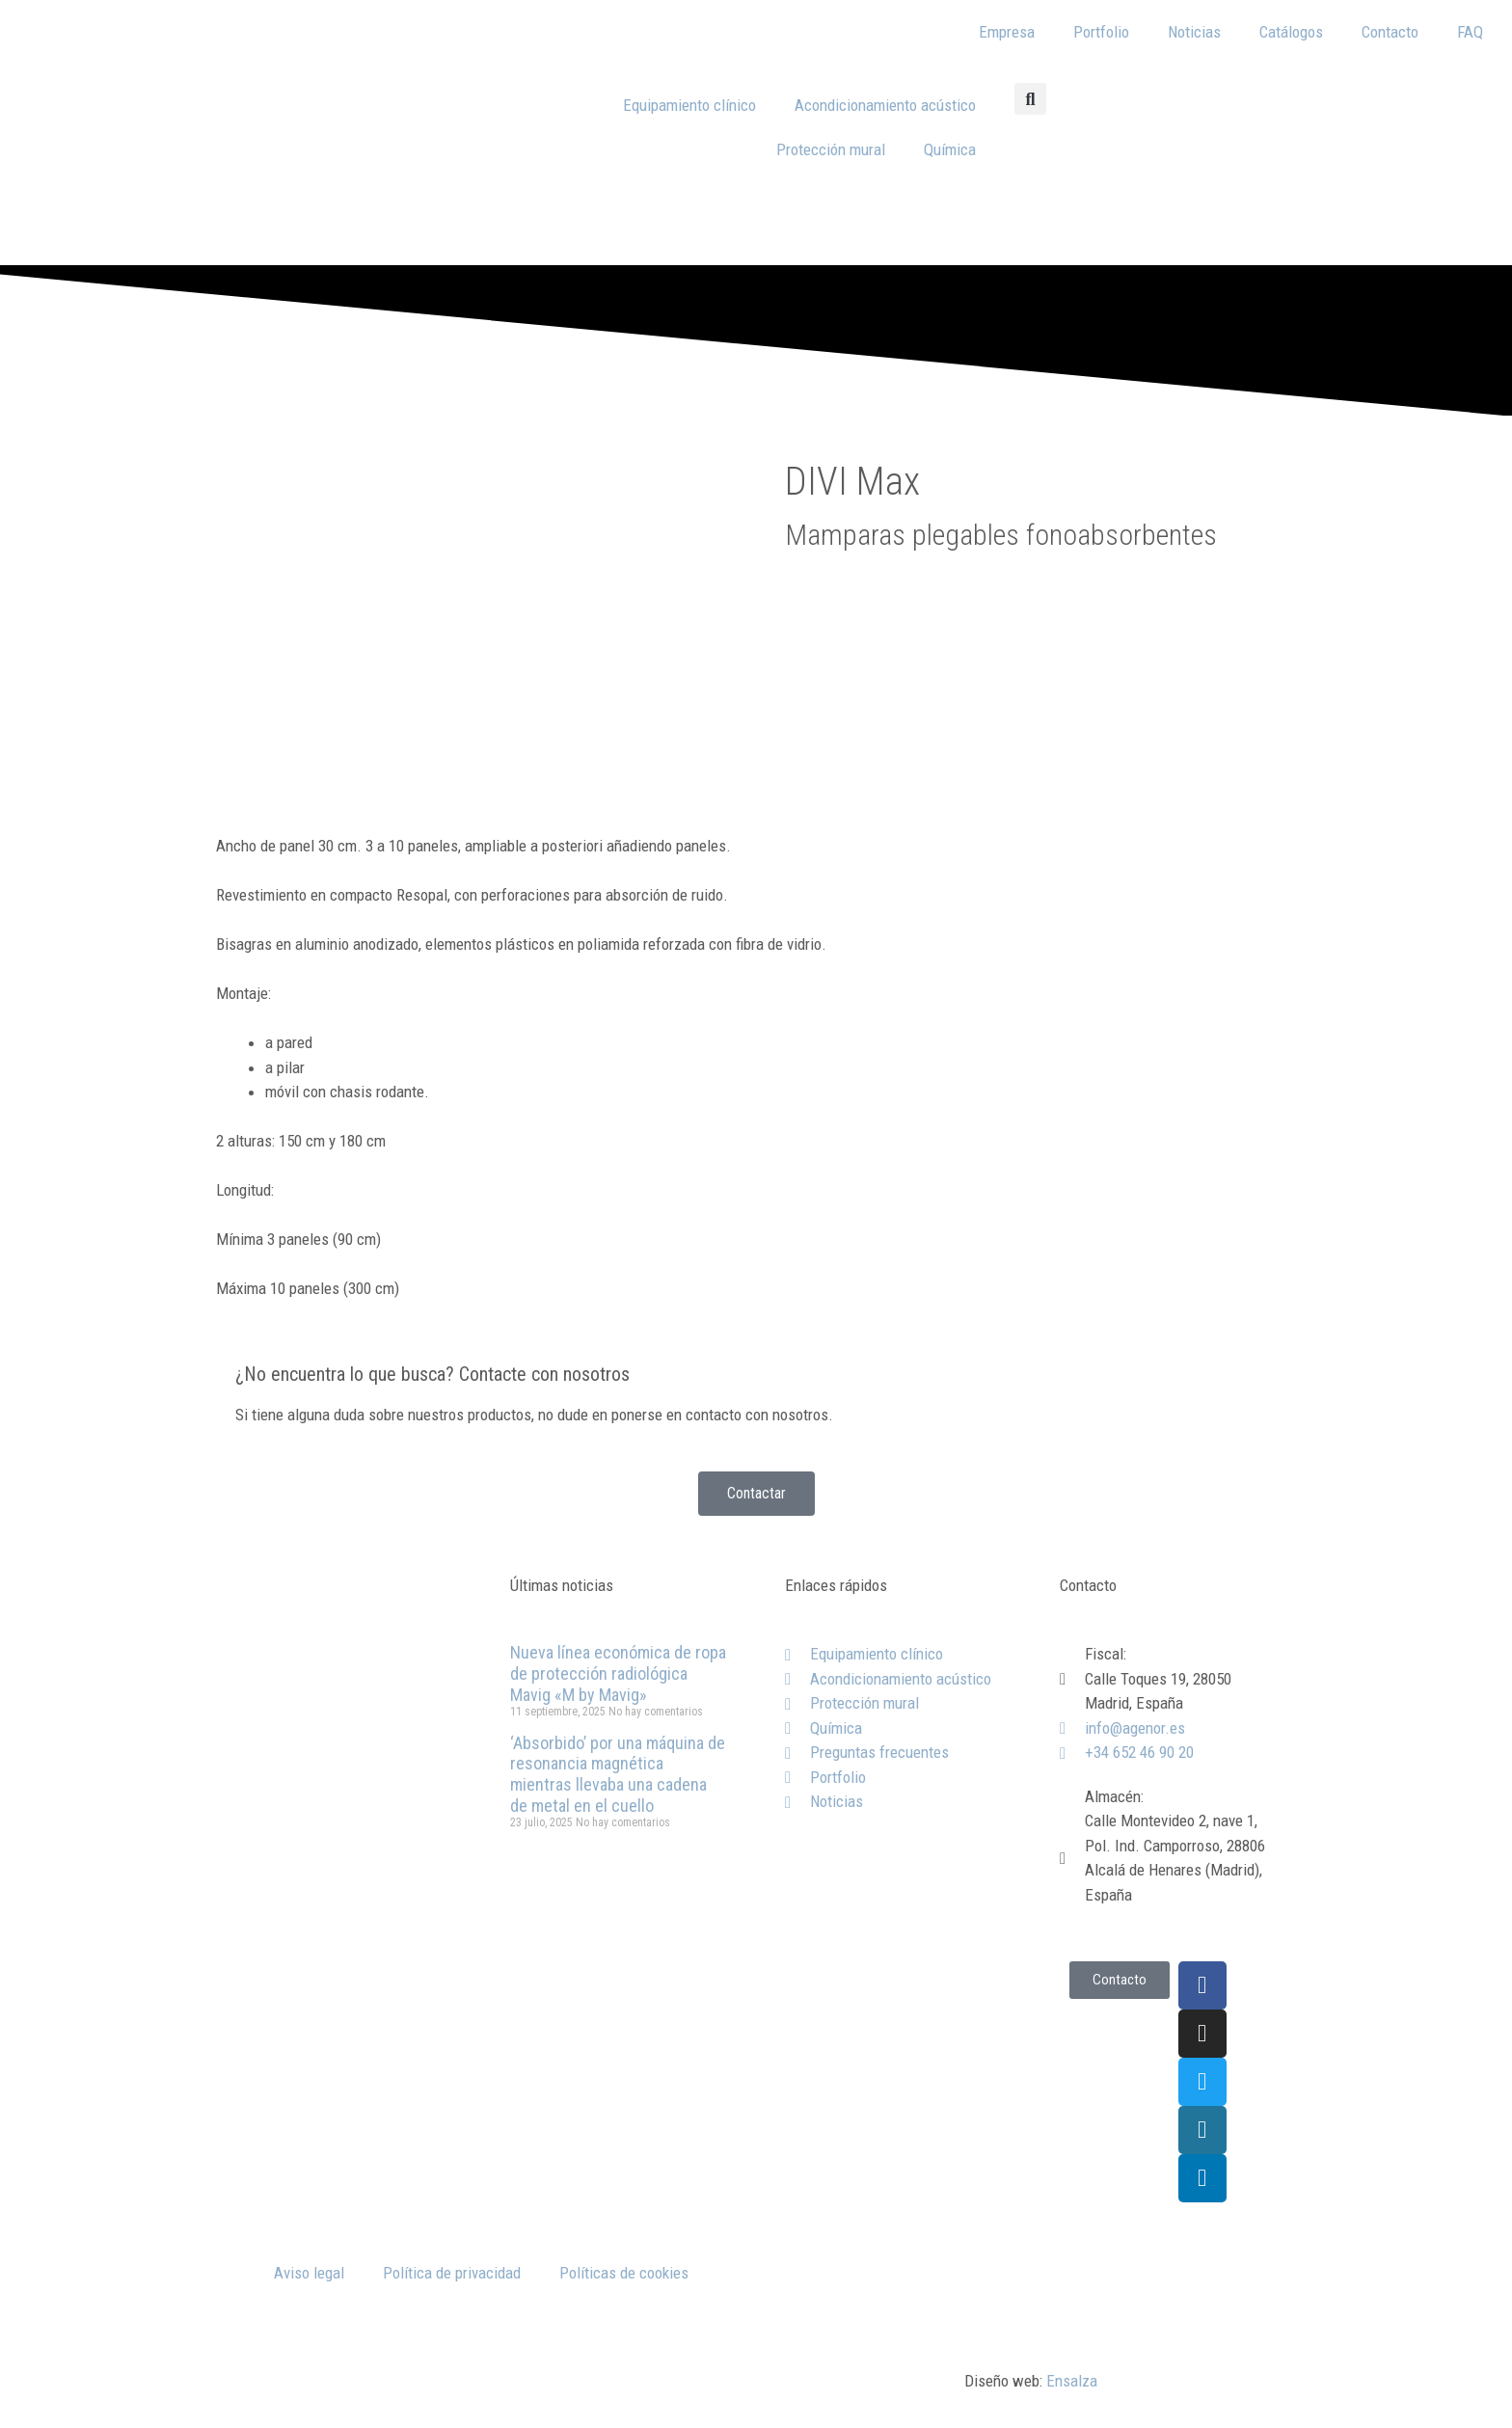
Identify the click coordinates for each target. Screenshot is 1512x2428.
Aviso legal (309, 2272)
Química (950, 149)
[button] (1030, 99)
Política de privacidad (452, 2272)
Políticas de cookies (623, 2272)
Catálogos (1291, 31)
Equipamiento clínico (689, 105)
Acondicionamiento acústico (885, 105)
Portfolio (1101, 31)
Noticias (1194, 31)
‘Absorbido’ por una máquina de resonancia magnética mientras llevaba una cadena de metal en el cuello (617, 1774)
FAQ (1470, 31)
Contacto (1390, 31)
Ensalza (1071, 2380)
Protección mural (830, 149)
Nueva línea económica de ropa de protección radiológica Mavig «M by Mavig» (618, 1673)
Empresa (1007, 31)
